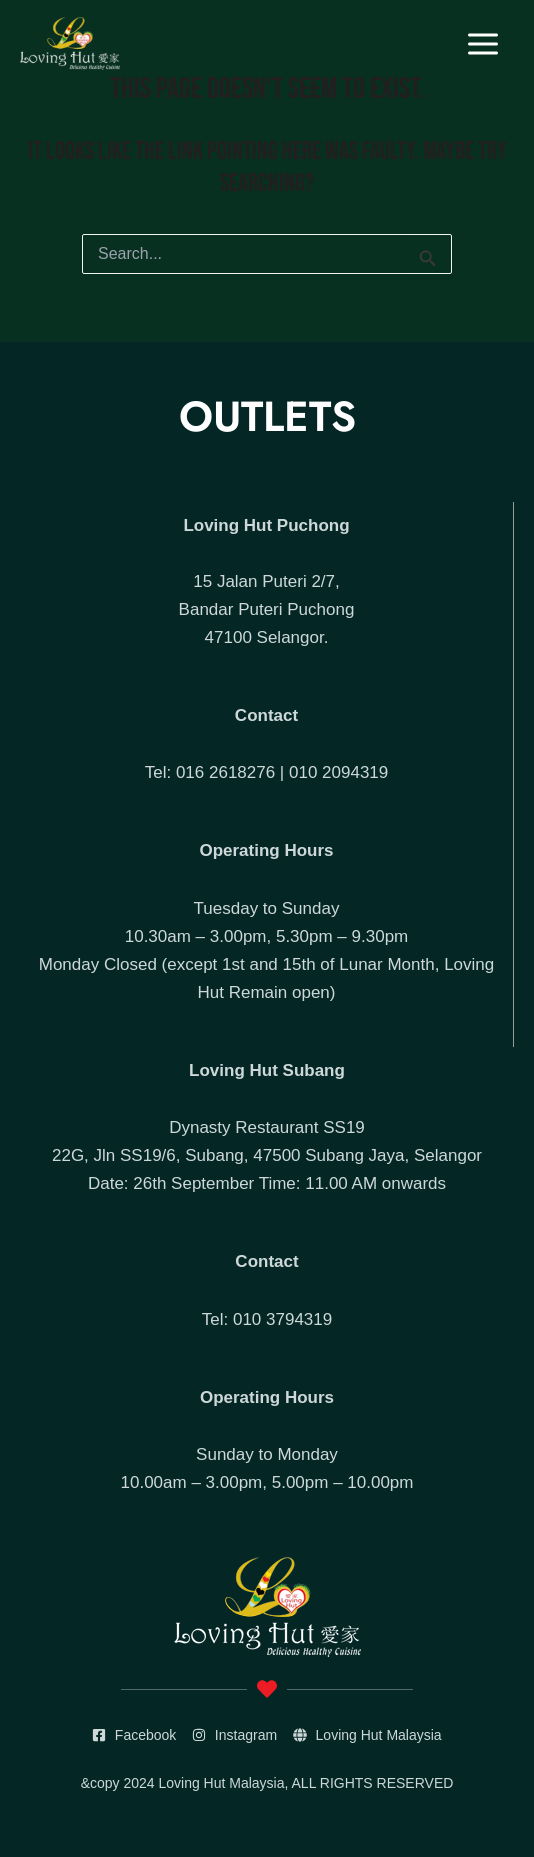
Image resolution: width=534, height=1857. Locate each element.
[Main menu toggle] (484, 44)
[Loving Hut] (70, 43)
